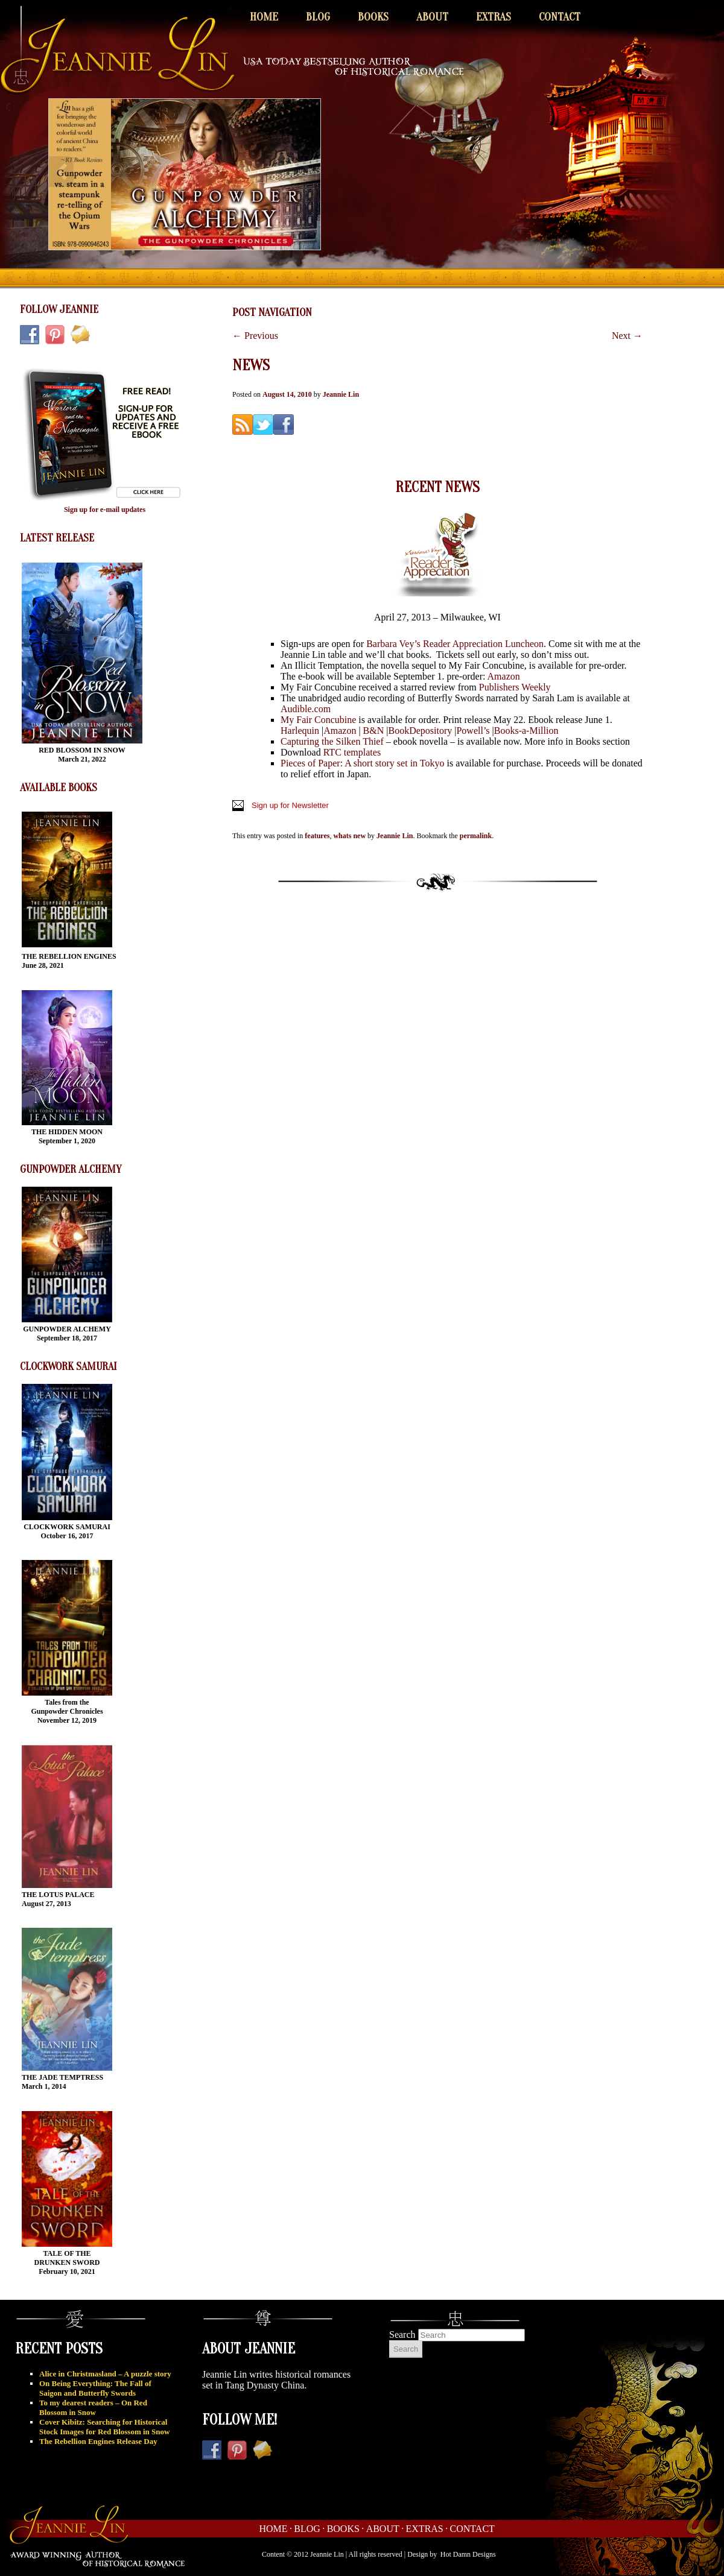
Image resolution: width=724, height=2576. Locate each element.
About (432, 17)
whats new (349, 836)
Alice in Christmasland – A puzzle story (105, 2373)
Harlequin (300, 730)
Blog (318, 17)
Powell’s (472, 730)
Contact (559, 17)
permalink (476, 836)
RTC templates (352, 752)
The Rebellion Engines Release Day (98, 2441)
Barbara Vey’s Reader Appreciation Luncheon (455, 644)
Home (264, 17)
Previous (255, 335)
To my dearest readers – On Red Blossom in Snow (93, 2407)
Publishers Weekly (515, 687)
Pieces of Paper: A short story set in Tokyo (362, 763)
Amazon (503, 676)
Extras (493, 17)
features (317, 836)
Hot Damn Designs (468, 2554)
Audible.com (306, 709)
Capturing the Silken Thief (332, 741)
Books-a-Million (526, 730)
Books (373, 17)
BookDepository (420, 730)
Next (627, 335)
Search (402, 2334)
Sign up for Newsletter (290, 805)
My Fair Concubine (318, 720)
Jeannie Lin (341, 394)
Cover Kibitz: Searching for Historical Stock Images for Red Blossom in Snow (104, 2426)
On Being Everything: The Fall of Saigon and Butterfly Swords (95, 2388)
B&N (372, 730)
